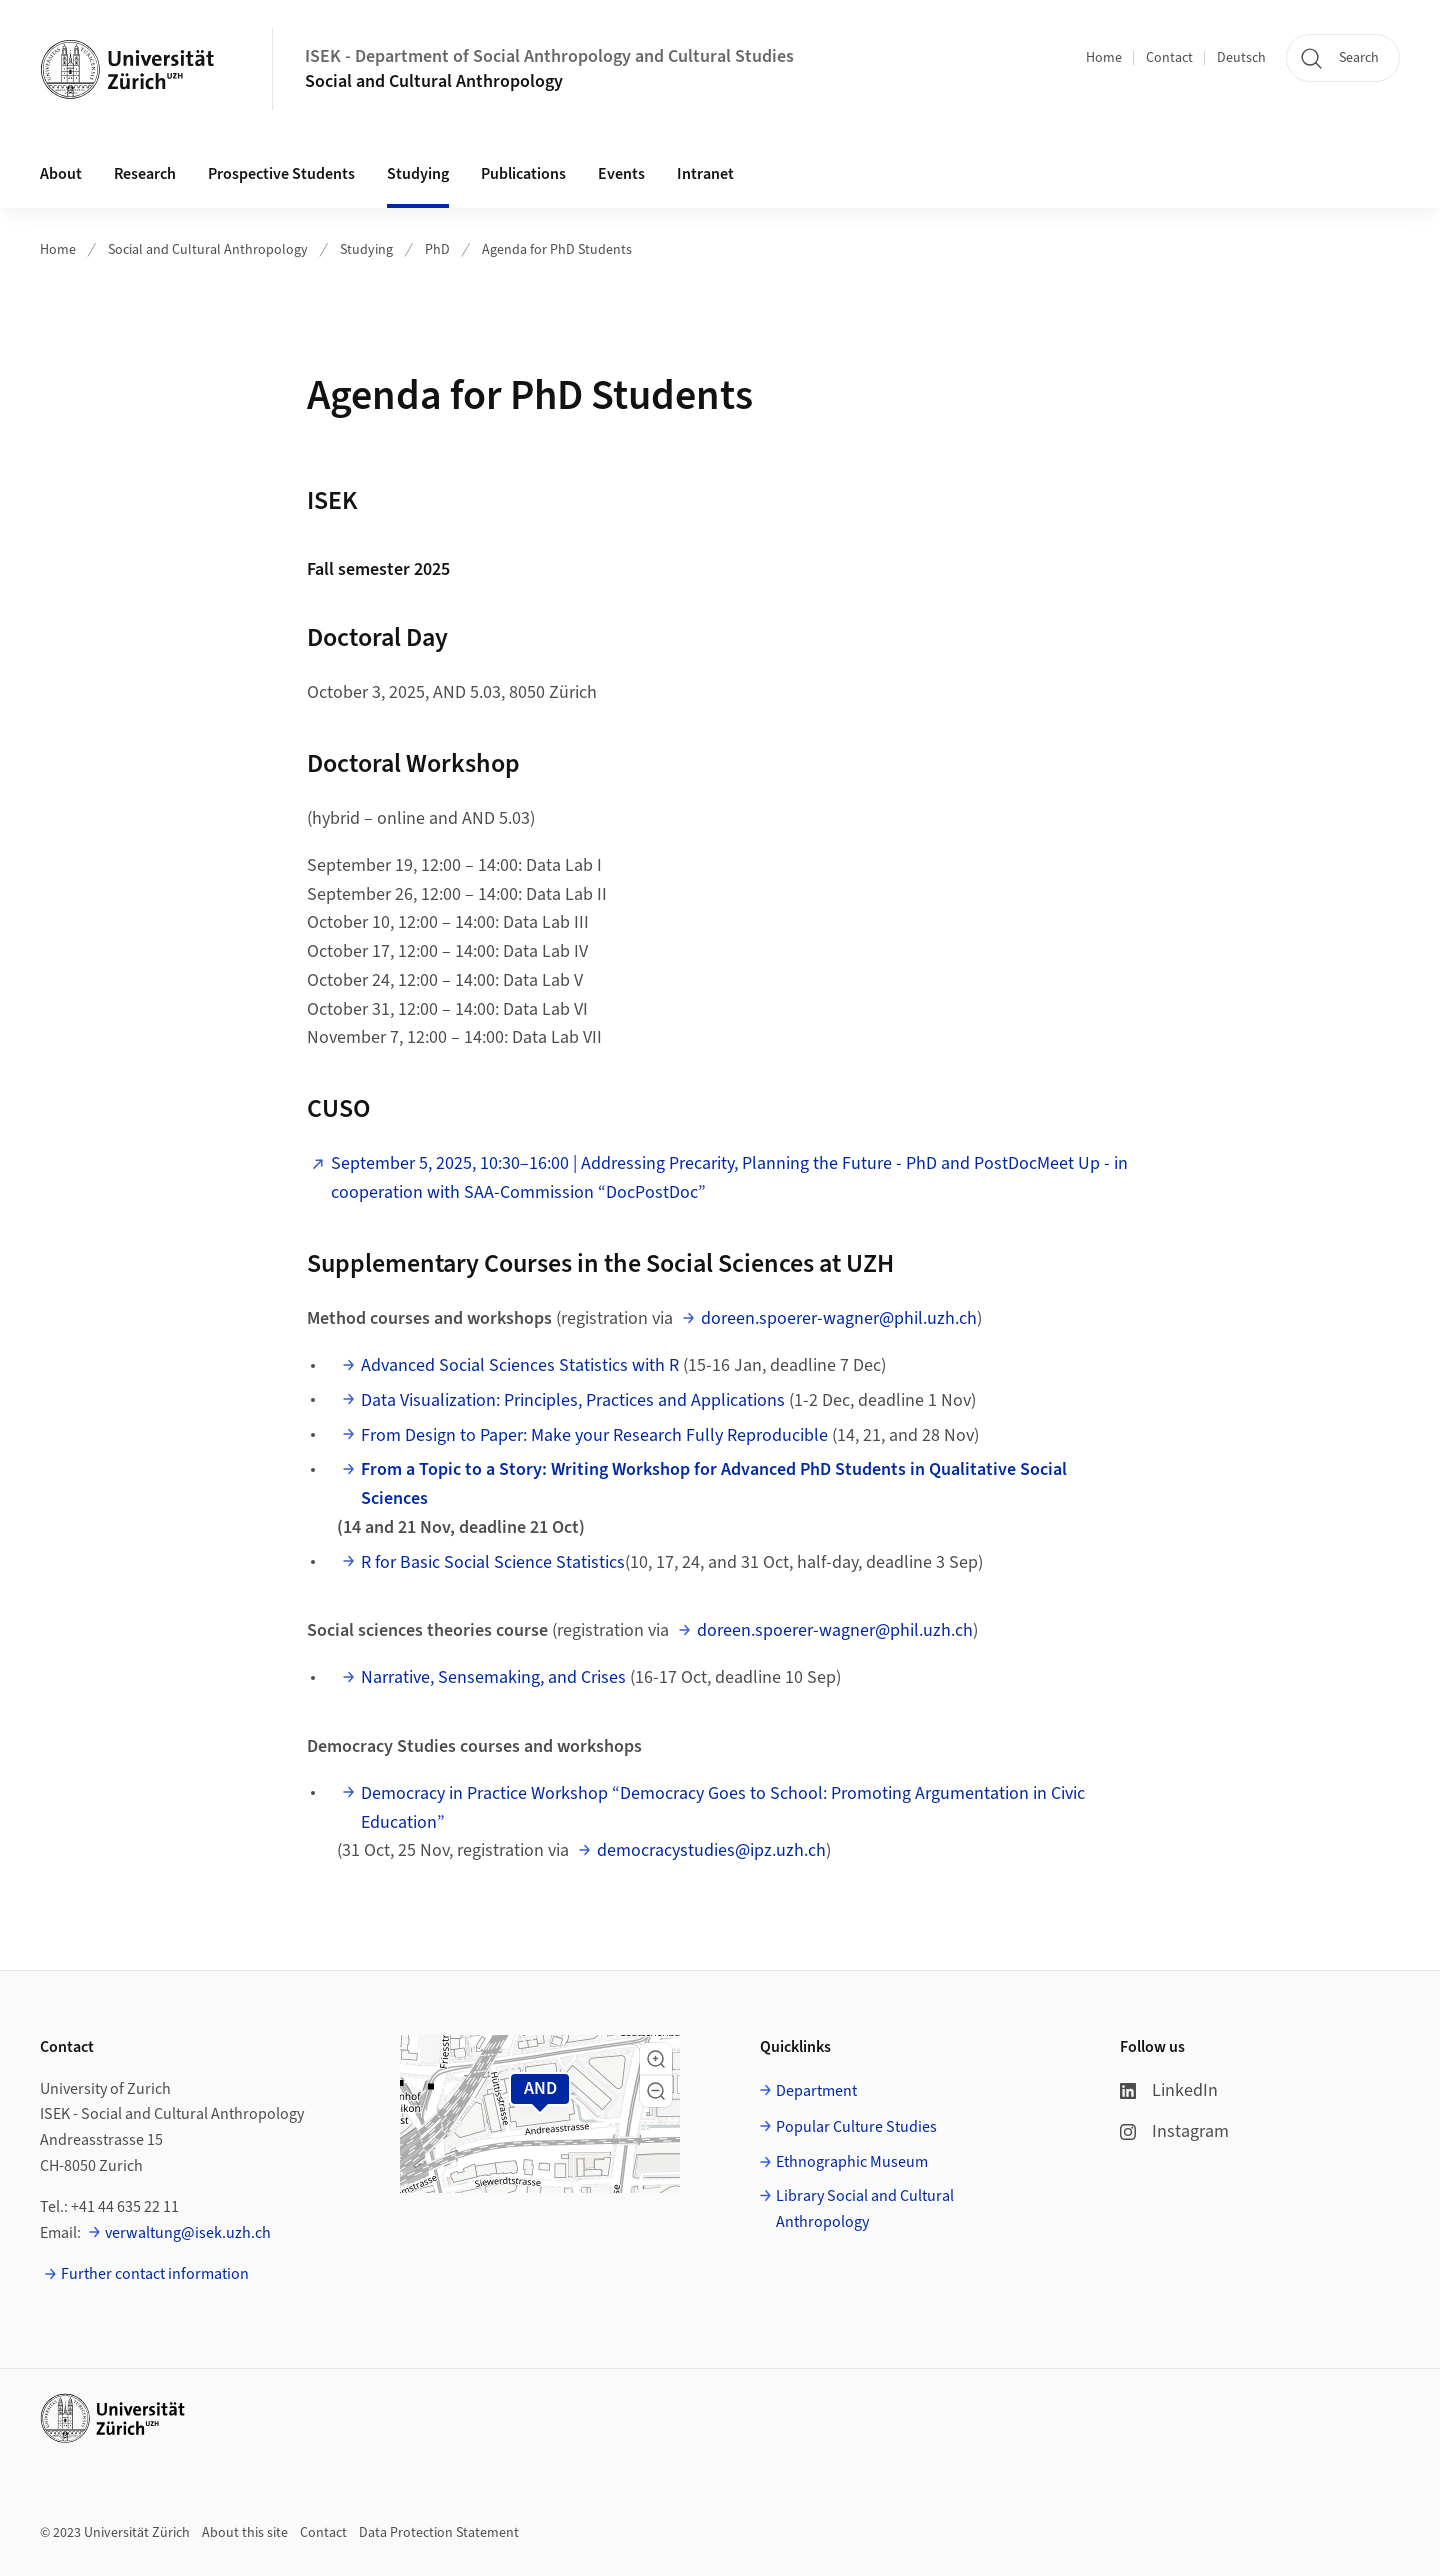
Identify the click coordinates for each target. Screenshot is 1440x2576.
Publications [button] (523, 174)
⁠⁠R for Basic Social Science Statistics (493, 1562)
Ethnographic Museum (852, 2162)
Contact (1169, 58)
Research (145, 174)
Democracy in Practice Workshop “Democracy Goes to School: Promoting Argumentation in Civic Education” (723, 1808)
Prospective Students (281, 174)
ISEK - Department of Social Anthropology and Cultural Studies (549, 56)
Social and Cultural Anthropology (434, 81)
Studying (366, 250)
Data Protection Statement (439, 2533)
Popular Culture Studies (856, 2127)
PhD (437, 250)
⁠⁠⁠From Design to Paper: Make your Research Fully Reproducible (594, 1435)
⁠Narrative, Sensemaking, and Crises (493, 1677)
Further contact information (155, 2274)
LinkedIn (1169, 2090)
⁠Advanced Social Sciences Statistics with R (520, 1365)
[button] (656, 2059)
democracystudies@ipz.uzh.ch (711, 1850)
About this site (245, 2533)
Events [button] (621, 174)
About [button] (61, 174)
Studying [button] (418, 174)
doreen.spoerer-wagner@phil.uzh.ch (839, 1318)
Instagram (1174, 2131)
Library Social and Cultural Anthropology (865, 2209)
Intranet (705, 174)
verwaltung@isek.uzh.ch (188, 2233)
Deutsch (1241, 58)
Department (816, 2091)
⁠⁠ (714, 1484)
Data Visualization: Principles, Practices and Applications (573, 1400)
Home (1104, 58)
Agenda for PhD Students (557, 250)
